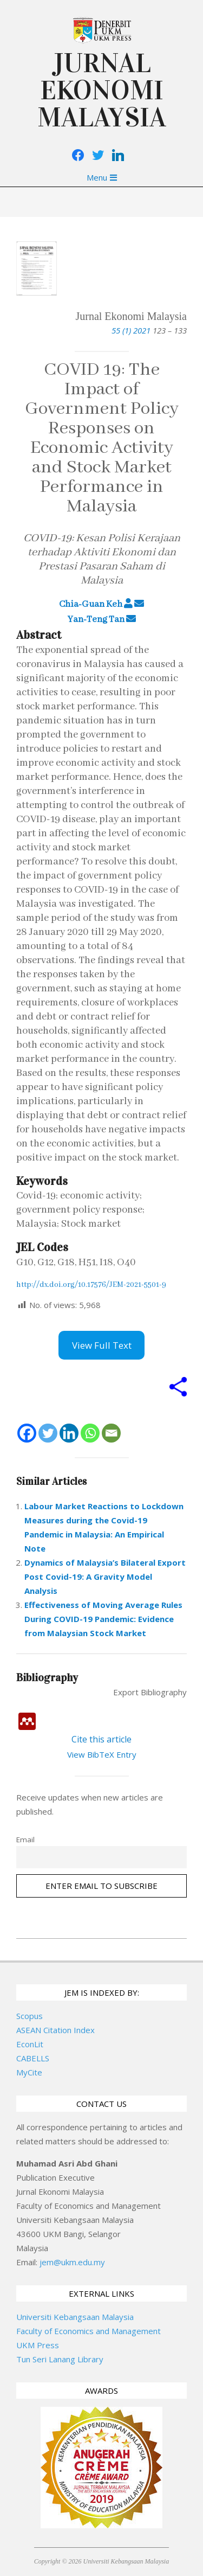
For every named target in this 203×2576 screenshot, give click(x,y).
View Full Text (102, 1345)
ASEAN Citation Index (55, 2029)
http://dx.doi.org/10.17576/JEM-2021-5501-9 (91, 1285)
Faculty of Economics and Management (88, 2330)
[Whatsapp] (90, 1433)
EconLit (29, 2044)
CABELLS (32, 2058)
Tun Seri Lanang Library (59, 2359)
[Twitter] (47, 1433)
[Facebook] (26, 1433)
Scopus (29, 2015)
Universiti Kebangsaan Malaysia (75, 2316)
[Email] (111, 1433)
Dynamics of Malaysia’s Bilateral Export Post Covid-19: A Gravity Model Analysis (105, 1576)
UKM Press (37, 2345)
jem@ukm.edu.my (72, 2262)
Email (25, 1839)
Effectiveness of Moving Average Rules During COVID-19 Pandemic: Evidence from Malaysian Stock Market (103, 1618)
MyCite (29, 2072)
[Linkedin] (69, 1433)
